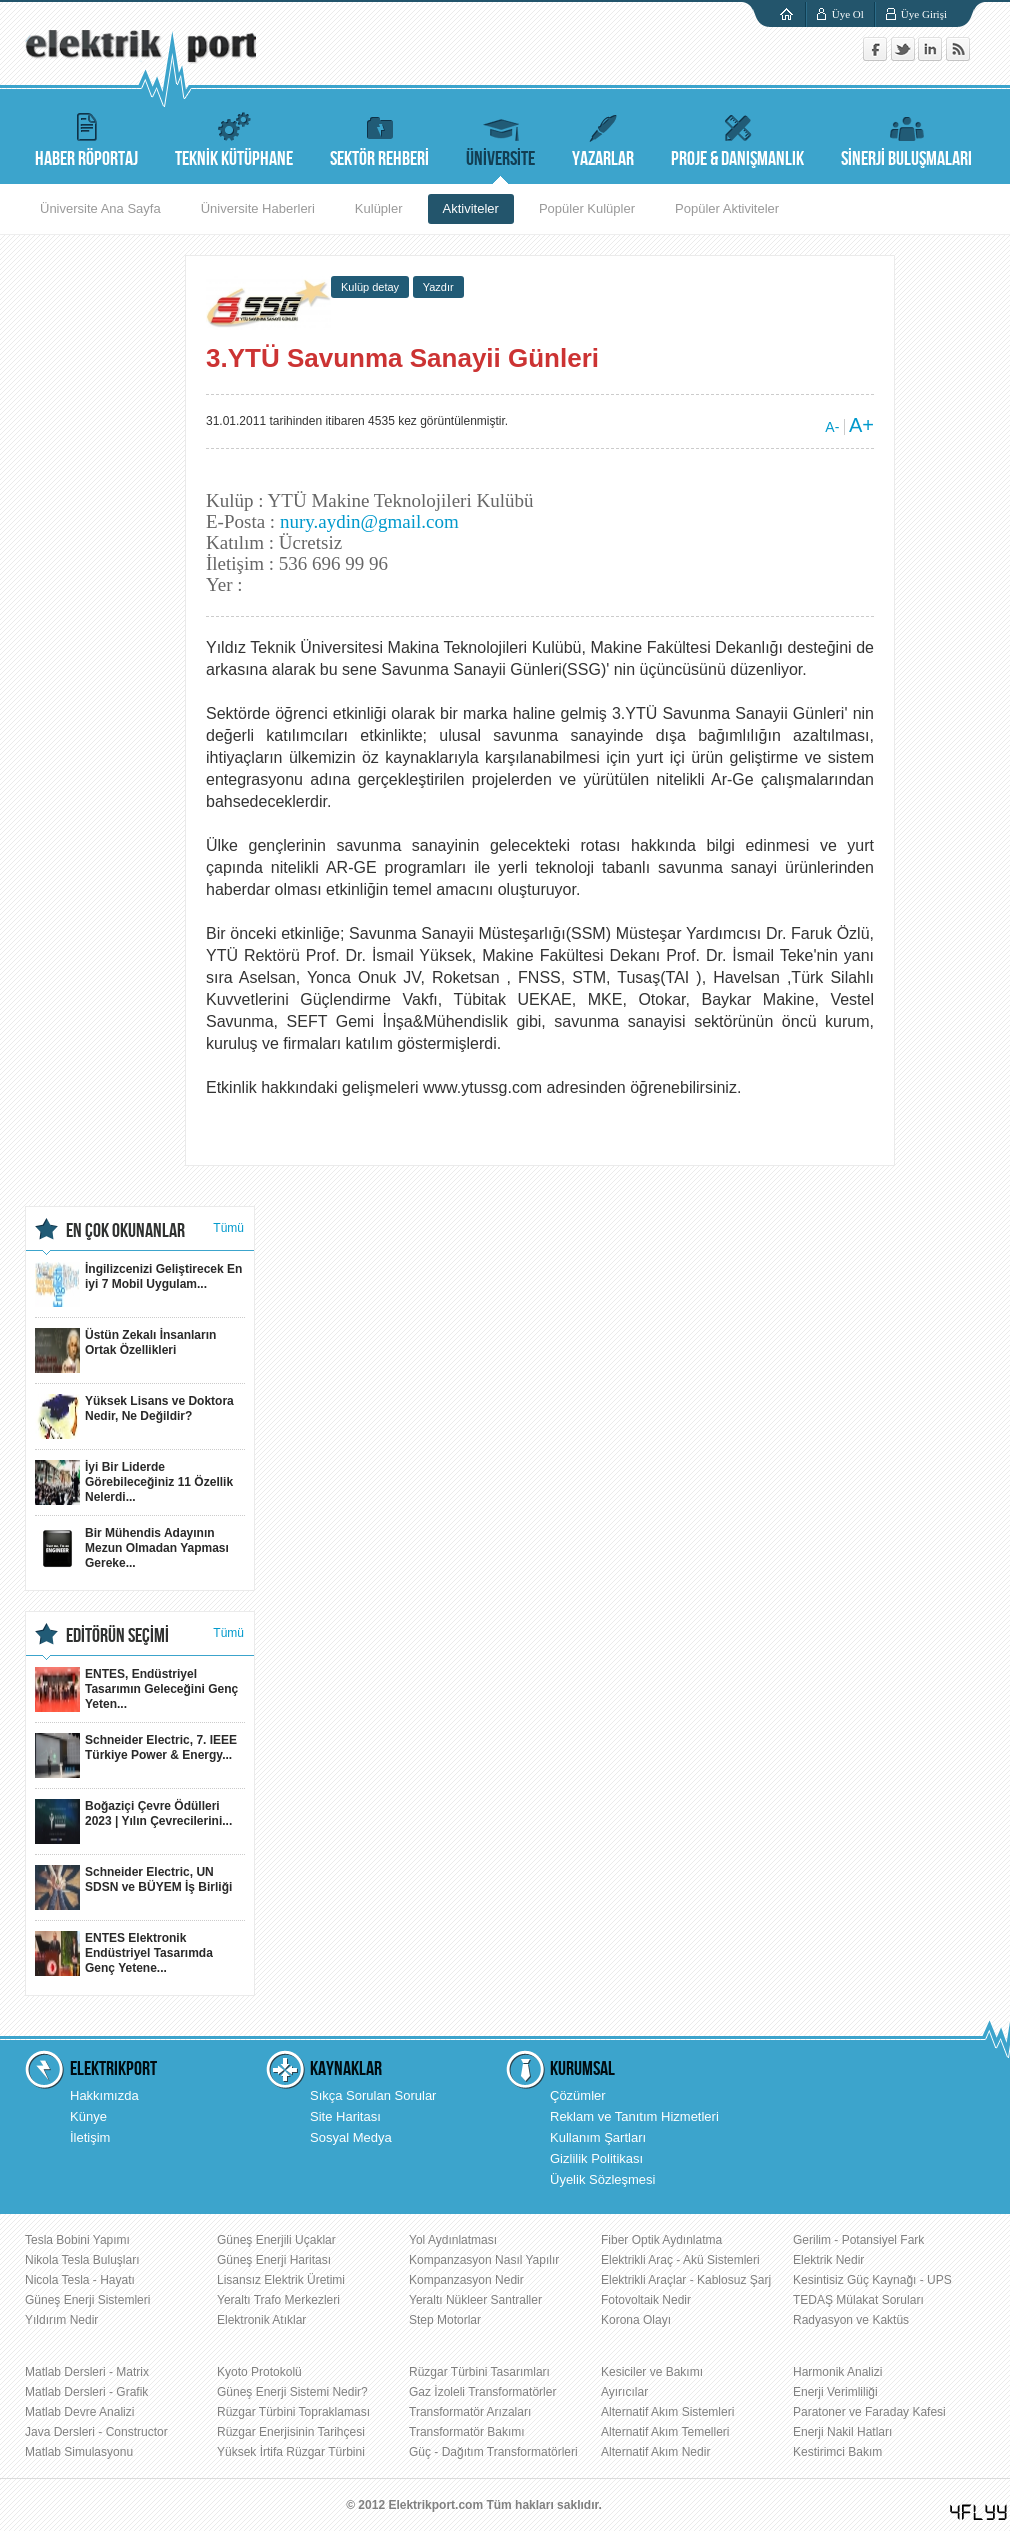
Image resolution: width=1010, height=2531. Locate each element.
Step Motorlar (445, 2320)
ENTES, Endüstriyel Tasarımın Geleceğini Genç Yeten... (136, 1689)
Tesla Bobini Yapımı (77, 2240)
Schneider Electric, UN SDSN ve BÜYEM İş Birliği (133, 1887)
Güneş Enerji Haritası (274, 2260)
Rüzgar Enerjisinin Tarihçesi (291, 2432)
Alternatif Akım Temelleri (665, 2432)
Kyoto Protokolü (259, 2372)
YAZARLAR (603, 137)
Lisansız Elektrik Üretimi (281, 2280)
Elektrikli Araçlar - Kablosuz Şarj (686, 2280)
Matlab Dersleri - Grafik (86, 2392)
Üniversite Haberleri (258, 208)
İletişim (90, 2137)
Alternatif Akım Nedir (655, 2452)
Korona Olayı (636, 2320)
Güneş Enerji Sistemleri (87, 2300)
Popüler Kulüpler (587, 208)
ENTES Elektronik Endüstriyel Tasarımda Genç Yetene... (124, 1953)
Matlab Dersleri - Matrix (87, 2372)
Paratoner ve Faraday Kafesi (869, 2412)
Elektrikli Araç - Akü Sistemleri (680, 2260)
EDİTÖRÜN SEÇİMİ (117, 1636)
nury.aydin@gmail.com (369, 521)
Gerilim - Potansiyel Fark (858, 2240)
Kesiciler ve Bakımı (652, 2372)
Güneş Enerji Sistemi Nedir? (292, 2392)
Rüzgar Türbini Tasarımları (479, 2372)
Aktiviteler (471, 208)
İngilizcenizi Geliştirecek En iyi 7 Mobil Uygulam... (138, 1284)
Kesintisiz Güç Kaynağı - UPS (872, 2280)
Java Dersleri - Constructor (96, 2432)
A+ (861, 425)
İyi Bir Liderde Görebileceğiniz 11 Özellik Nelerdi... (134, 1482)
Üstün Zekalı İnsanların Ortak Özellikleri (125, 1350)
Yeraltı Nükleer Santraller (475, 2300)
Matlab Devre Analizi (79, 2412)
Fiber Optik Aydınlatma (661, 2240)
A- (832, 427)
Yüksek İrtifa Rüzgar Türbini (291, 2452)
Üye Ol (848, 14)
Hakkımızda (104, 2095)
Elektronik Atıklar (261, 2320)
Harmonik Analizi (837, 2372)
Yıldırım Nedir (61, 2320)
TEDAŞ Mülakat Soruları (858, 2300)
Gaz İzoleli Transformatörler (482, 2392)
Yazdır (438, 287)
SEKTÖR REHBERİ (379, 137)
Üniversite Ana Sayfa (100, 208)
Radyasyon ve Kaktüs (851, 2320)
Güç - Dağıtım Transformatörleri (493, 2452)
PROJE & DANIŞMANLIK (737, 137)
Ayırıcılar (624, 2392)
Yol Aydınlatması (453, 2240)
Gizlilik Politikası (596, 2158)
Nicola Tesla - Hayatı (80, 2280)
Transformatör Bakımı (467, 2432)
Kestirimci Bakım (837, 2452)
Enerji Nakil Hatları (842, 2432)
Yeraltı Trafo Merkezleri (278, 2300)
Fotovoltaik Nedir (646, 2300)
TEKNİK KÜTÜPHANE (234, 137)
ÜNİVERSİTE (500, 137)
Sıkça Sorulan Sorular (373, 2095)
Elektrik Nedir (828, 2260)
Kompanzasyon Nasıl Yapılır (484, 2260)
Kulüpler (379, 208)
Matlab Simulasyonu (79, 2452)
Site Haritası (345, 2116)
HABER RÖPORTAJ (86, 137)
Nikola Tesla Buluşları (82, 2260)
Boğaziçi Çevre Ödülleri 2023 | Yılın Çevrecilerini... (133, 1821)
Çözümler (578, 2095)
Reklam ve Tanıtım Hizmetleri (634, 2116)
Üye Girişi (924, 14)
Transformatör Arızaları (470, 2412)
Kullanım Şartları (598, 2137)
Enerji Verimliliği (835, 2392)
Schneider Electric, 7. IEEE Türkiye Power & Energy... (136, 1755)
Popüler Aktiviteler (727, 208)
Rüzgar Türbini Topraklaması (293, 2412)
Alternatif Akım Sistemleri (667, 2412)
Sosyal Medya (351, 2137)
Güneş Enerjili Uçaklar (276, 2240)
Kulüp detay (370, 287)
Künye (88, 2116)
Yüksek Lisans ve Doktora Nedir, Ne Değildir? (134, 1416)
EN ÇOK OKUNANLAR (125, 1231)
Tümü (228, 1228)
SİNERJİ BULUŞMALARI (906, 137)
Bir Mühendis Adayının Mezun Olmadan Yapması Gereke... (132, 1548)
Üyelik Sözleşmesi (602, 2179)
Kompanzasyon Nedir (466, 2280)
